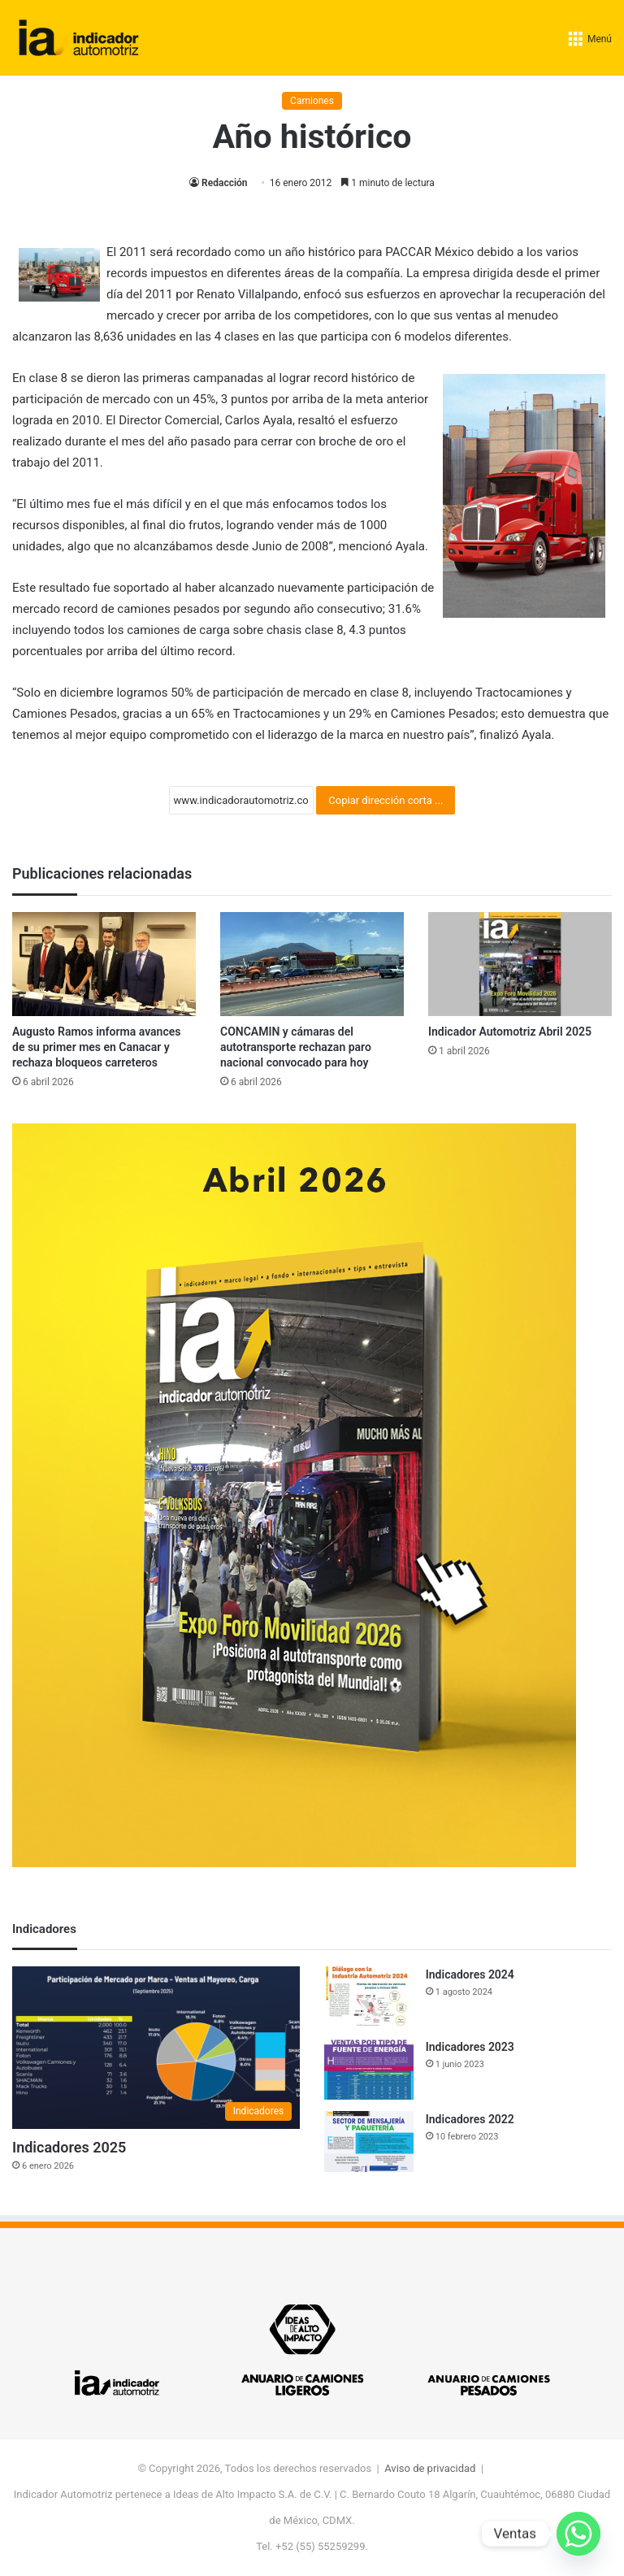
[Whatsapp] (578, 2534)
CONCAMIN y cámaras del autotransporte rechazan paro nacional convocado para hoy (295, 1047)
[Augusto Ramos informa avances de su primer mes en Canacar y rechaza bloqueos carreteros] (104, 963)
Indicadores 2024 (470, 1974)
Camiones (312, 100)
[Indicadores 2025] (156, 2047)
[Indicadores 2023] (369, 2069)
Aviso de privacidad (429, 2468)
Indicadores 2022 (470, 2119)
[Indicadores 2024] (369, 1996)
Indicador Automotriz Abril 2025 (510, 1031)
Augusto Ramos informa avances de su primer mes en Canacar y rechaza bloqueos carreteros (96, 1047)
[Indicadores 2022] (369, 2141)
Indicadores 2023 (470, 2046)
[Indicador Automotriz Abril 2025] (520, 963)
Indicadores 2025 (69, 2147)
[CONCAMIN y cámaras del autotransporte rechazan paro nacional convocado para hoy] (312, 963)
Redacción (224, 183)
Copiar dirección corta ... (385, 800)
